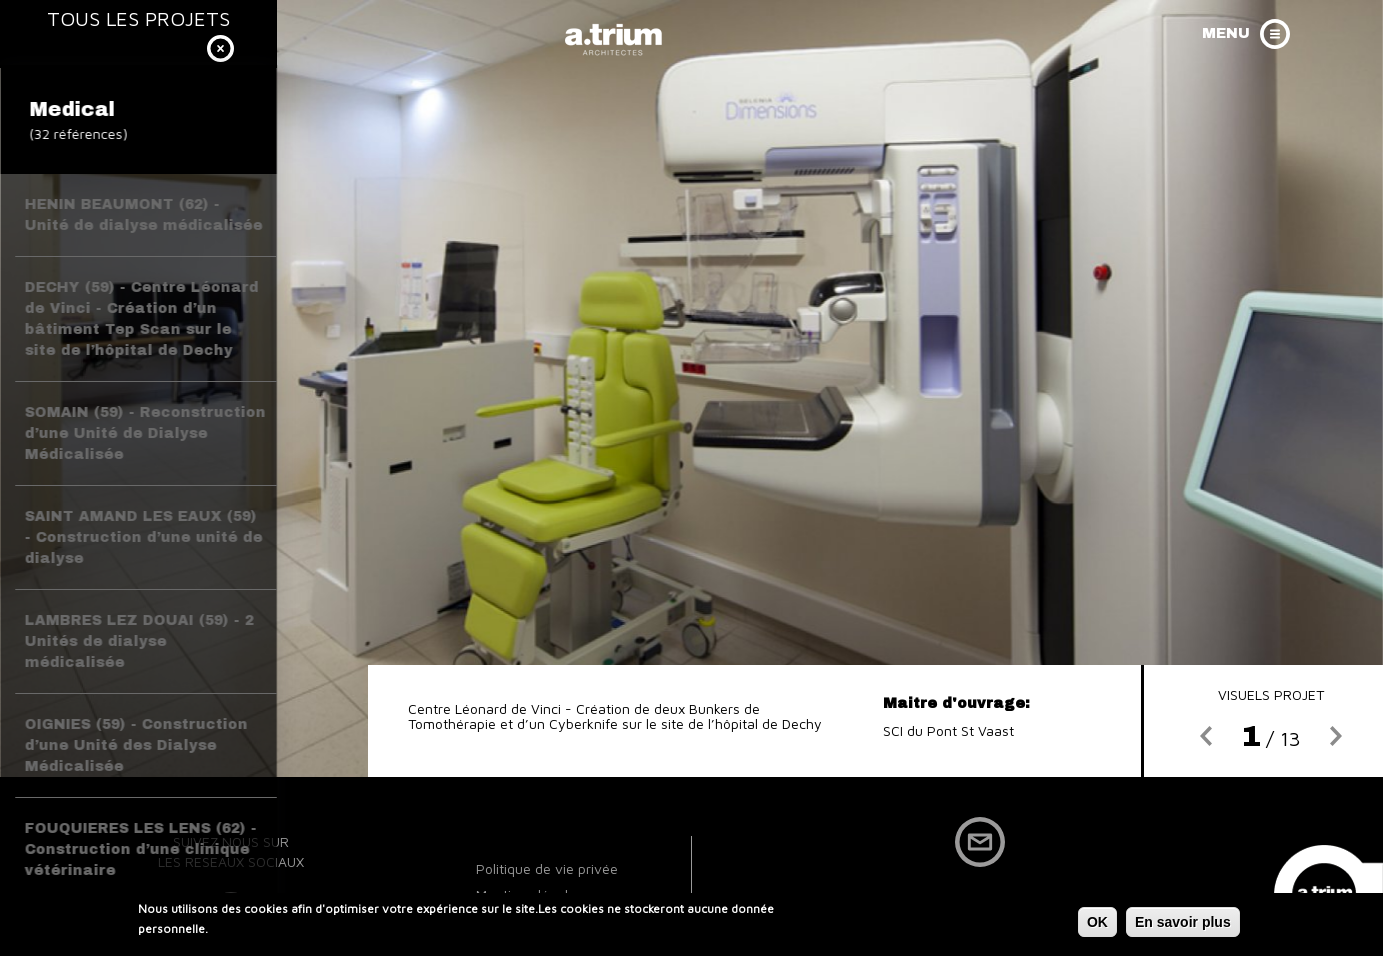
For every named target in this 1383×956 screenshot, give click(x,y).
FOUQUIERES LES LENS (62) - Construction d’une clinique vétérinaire (141, 849)
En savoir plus (1183, 925)
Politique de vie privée (547, 868)
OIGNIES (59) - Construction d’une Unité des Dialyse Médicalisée (136, 745)
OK (1097, 925)
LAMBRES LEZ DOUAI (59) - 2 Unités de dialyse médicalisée (139, 641)
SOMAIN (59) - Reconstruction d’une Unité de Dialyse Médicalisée (145, 433)
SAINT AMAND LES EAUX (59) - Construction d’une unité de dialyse (144, 537)
